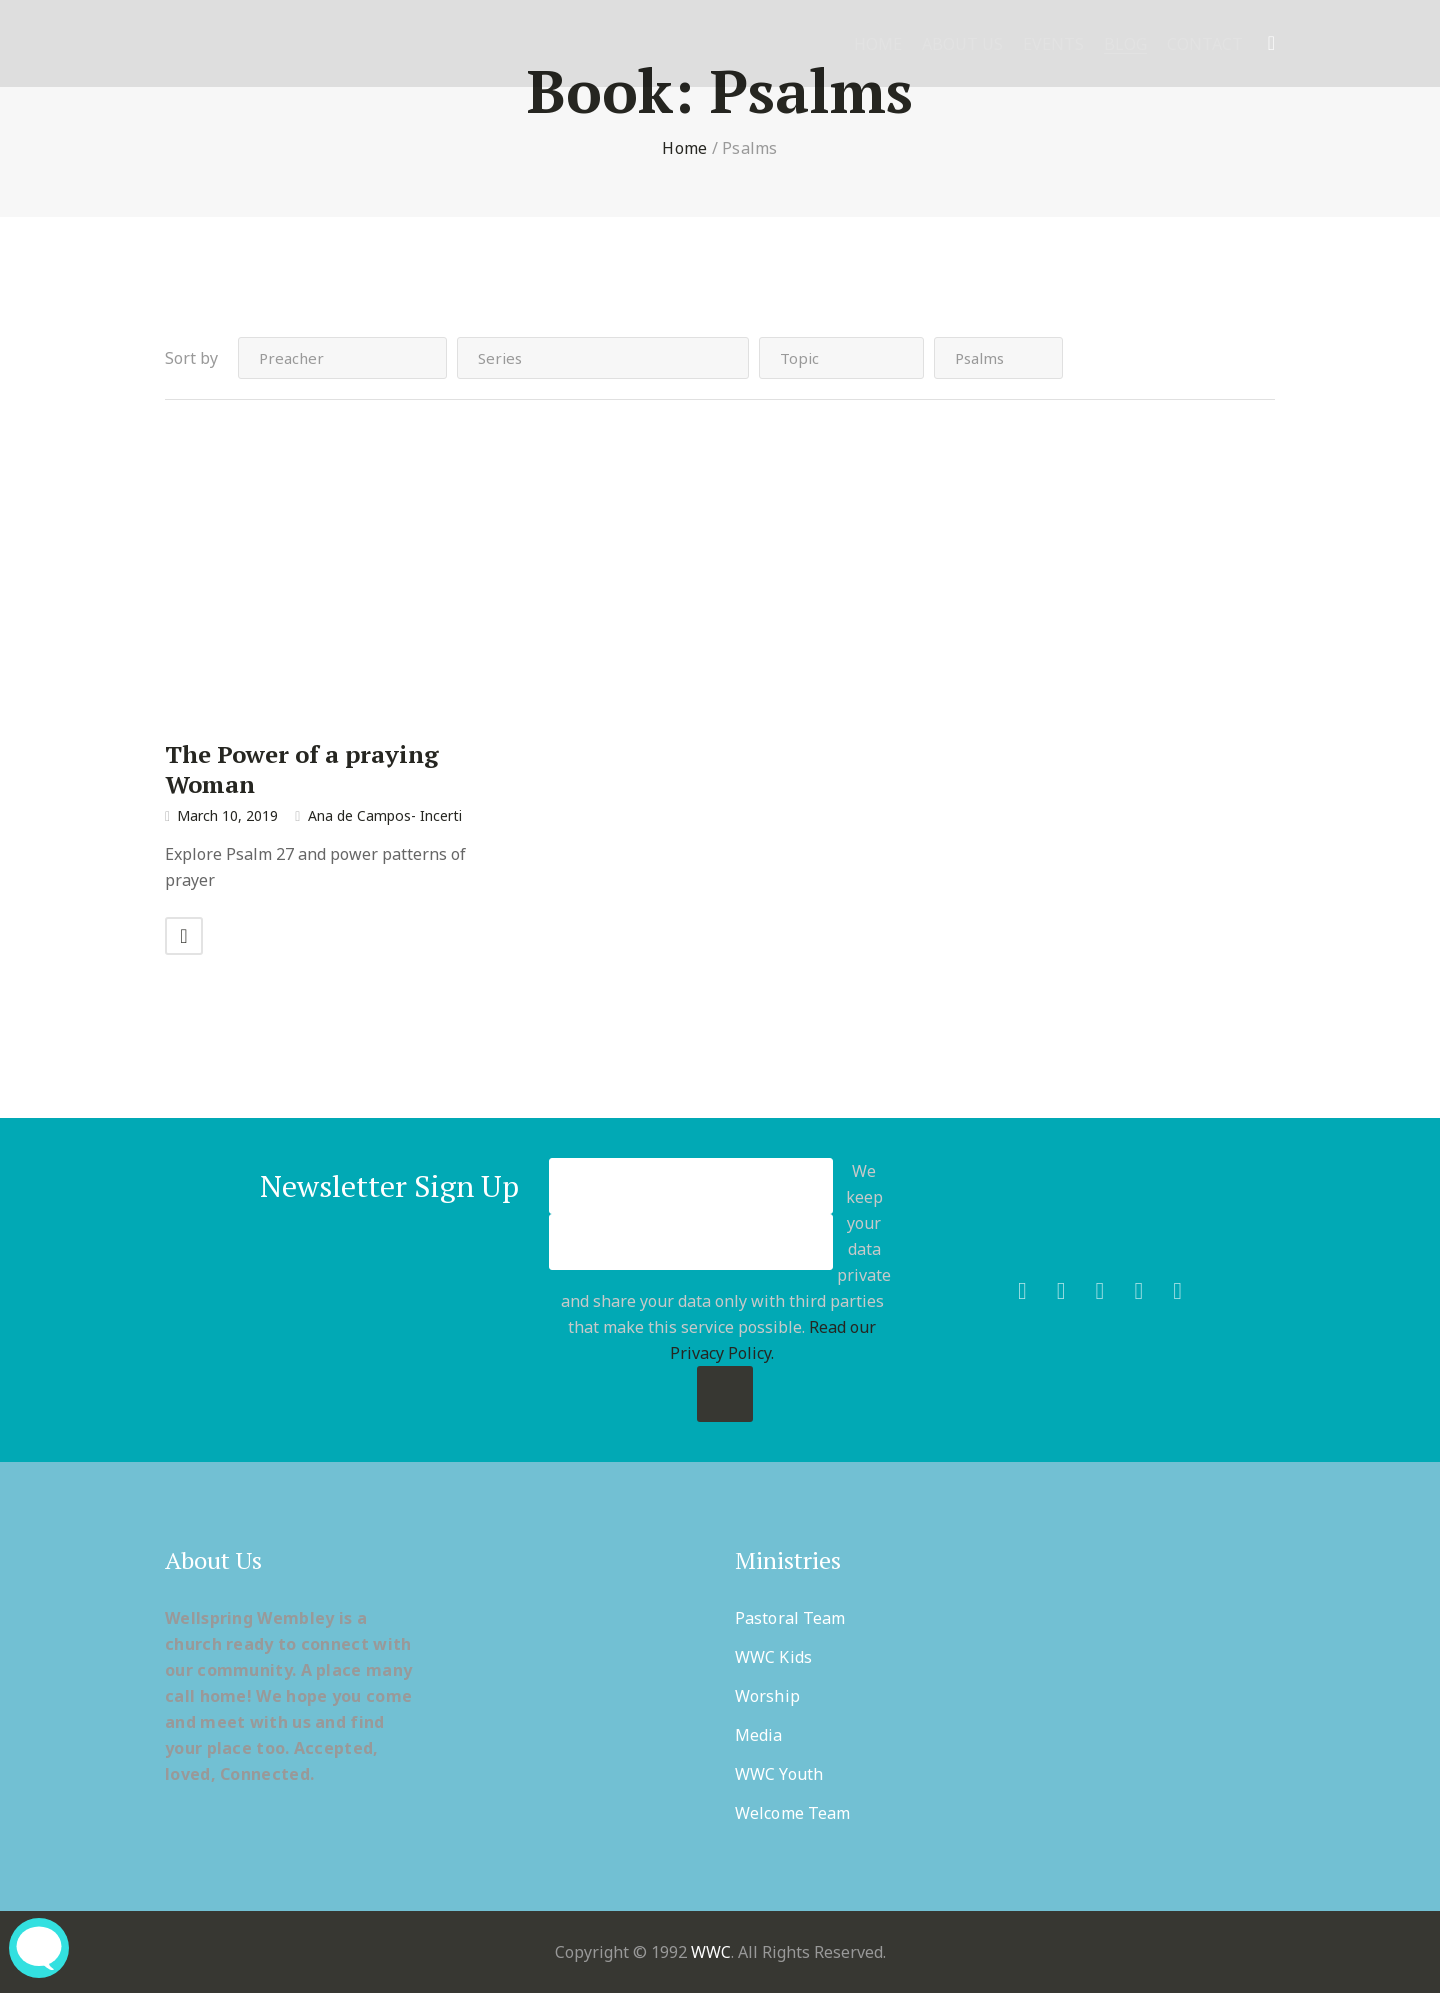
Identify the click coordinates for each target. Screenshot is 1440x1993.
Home (878, 44)
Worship (767, 1696)
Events (1053, 44)
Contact (1205, 44)
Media (759, 1735)
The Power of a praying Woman (302, 769)
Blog (1125, 44)
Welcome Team (792, 1813)
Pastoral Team (790, 1618)
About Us (962, 44)
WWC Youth (779, 1774)
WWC (711, 1952)
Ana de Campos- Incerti (385, 815)
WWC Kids (773, 1657)
